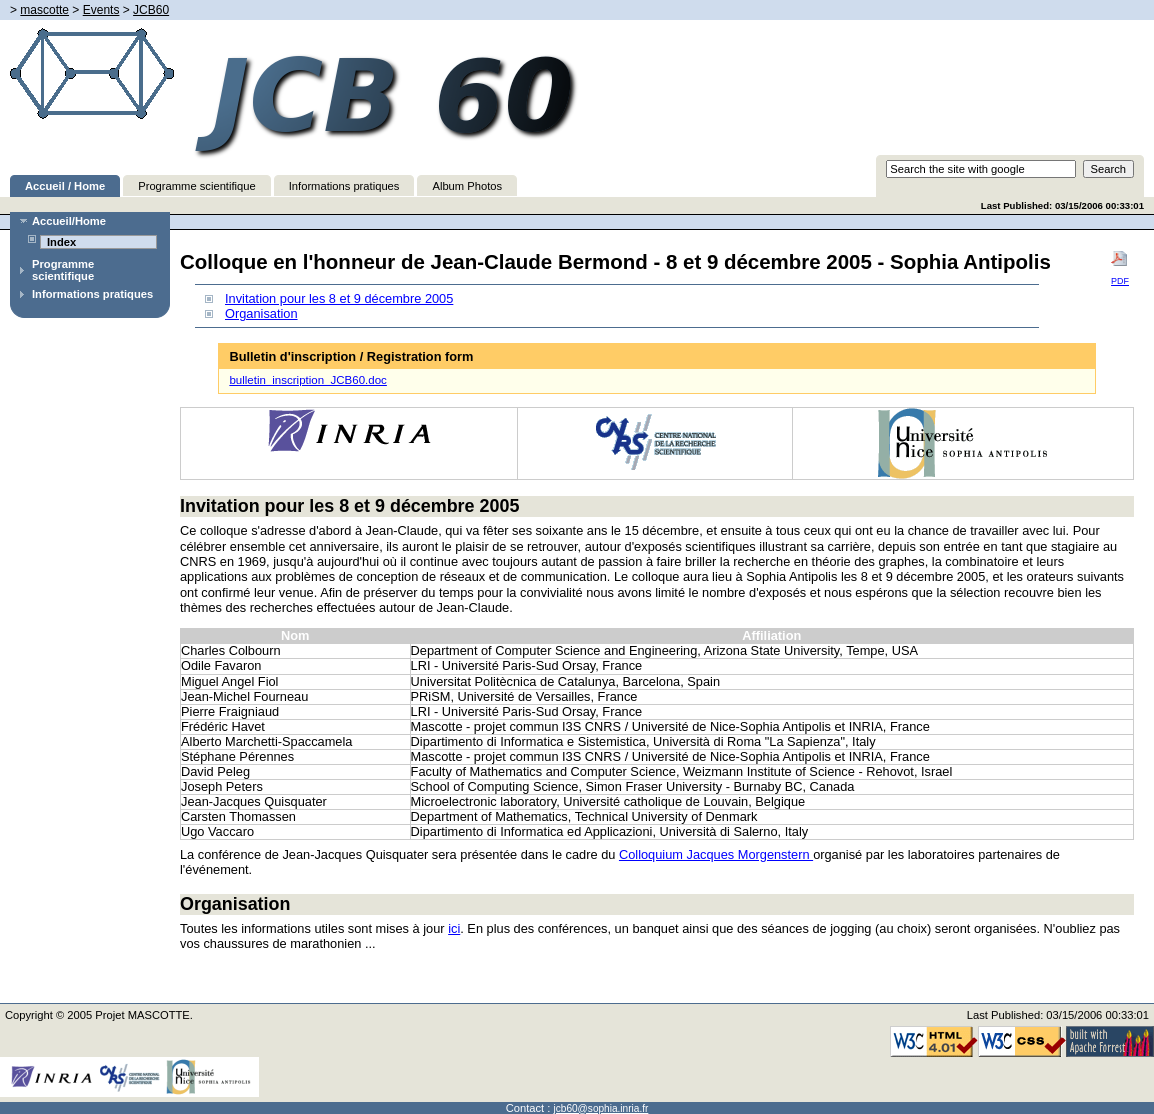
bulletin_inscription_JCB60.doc (307, 380)
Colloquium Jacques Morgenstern (716, 854)
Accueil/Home (69, 221)
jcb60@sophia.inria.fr (601, 1108)
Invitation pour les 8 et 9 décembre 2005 (339, 298)
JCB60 (151, 10)
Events (101, 10)
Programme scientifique (197, 186)
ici (454, 928)
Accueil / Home (65, 186)
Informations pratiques (344, 186)
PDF (1120, 268)
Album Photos (467, 186)
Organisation (261, 313)
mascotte (44, 10)
